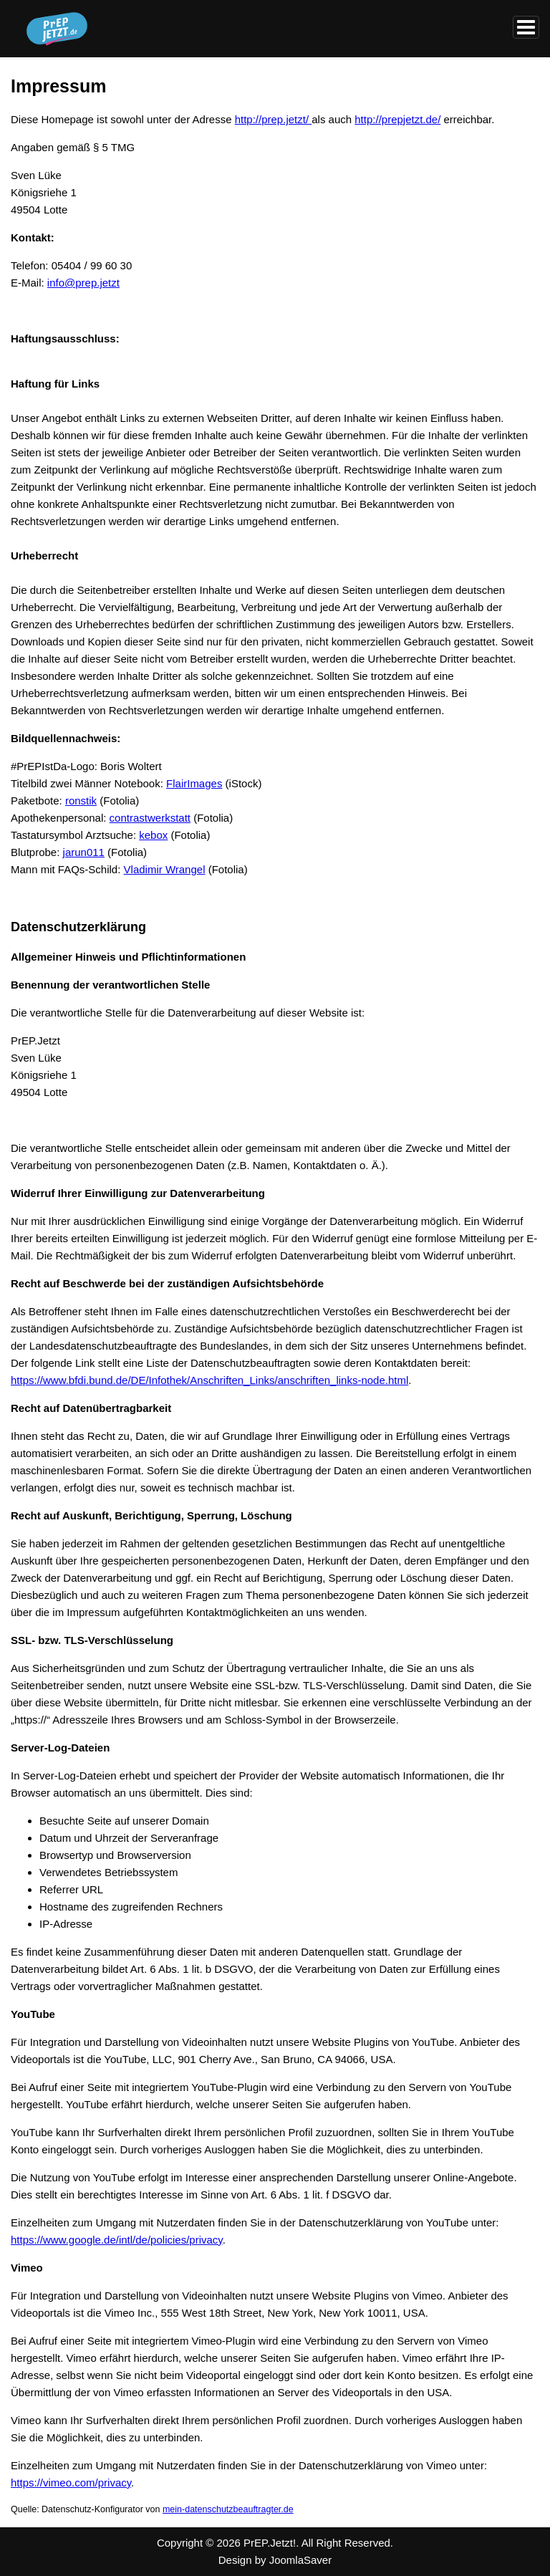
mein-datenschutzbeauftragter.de (228, 2509)
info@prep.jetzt (83, 283)
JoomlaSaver (300, 2560)
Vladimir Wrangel (165, 869)
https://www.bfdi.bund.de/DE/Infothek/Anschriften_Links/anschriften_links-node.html (209, 1380)
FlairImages (194, 783)
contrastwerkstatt (150, 818)
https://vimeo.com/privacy (71, 2482)
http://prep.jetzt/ (273, 119)
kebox (153, 835)
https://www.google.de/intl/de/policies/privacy (117, 2240)
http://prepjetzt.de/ (397, 119)
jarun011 (84, 852)
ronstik (81, 800)
